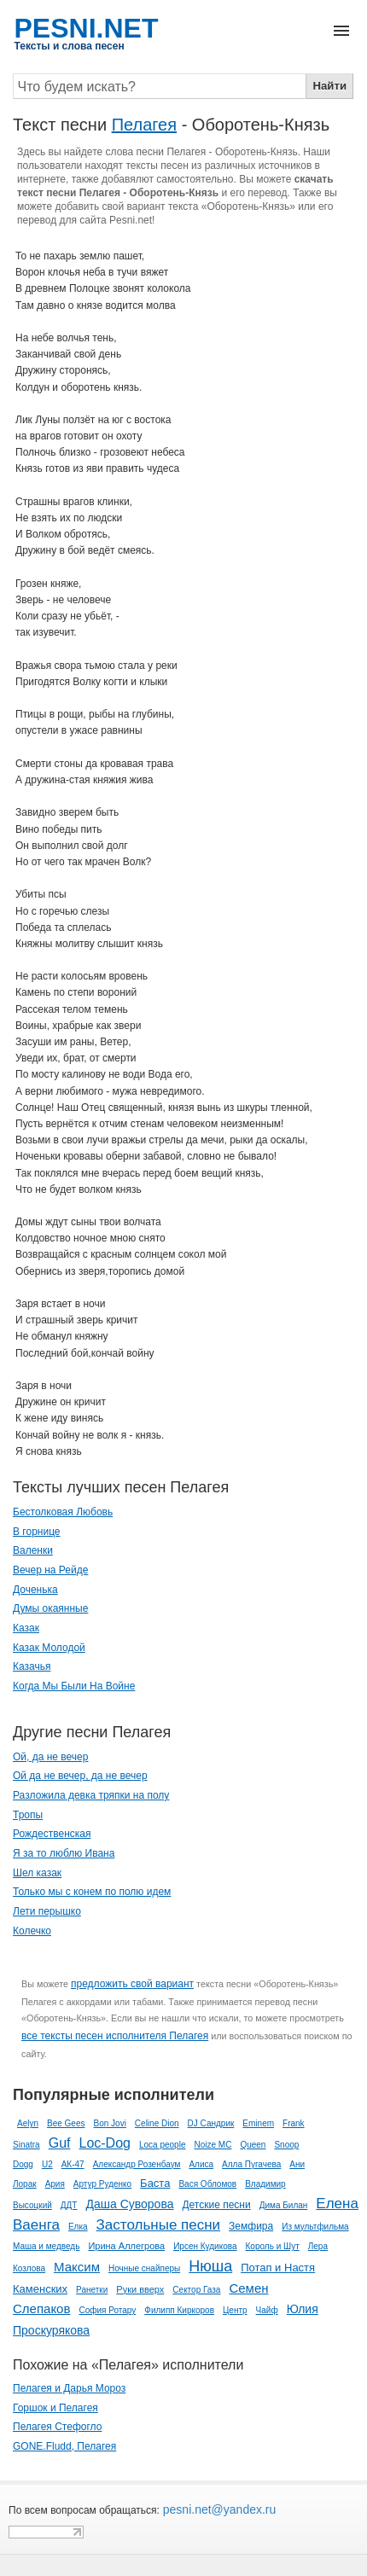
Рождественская (51, 1834)
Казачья (31, 1666)
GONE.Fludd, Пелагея (64, 2446)
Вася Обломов (207, 2184)
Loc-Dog (104, 2143)
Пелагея (144, 124)
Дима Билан (283, 2205)
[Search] (159, 86)
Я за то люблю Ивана (63, 1853)
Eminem (258, 2123)
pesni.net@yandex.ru (218, 2509)
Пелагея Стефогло (57, 2427)
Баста (155, 2183)
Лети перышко (47, 1911)
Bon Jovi (110, 2123)
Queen (252, 2144)
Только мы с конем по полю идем (92, 1892)
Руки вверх (140, 2289)
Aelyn (27, 2123)
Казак (26, 1628)
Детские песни (216, 2205)
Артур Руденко (102, 2184)
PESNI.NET (87, 28)
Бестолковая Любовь (63, 1512)
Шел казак (37, 1873)
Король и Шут (273, 2246)
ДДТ (69, 2205)
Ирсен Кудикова (204, 2246)
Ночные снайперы (144, 2268)
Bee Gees (65, 2123)
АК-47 (72, 2164)
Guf (60, 2143)
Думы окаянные (50, 1608)
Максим (77, 2266)
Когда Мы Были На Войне (74, 1686)
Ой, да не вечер (50, 1757)
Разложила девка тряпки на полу (91, 1795)
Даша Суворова (129, 2204)
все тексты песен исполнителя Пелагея (114, 2036)
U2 (47, 2164)
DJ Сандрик (211, 2123)
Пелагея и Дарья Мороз (69, 2388)
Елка (78, 2226)
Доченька (35, 1590)
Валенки (33, 1550)
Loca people (162, 2144)
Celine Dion (157, 2123)
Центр (235, 2310)
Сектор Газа (196, 2289)
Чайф (267, 2310)
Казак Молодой (49, 1648)
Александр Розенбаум (137, 2164)
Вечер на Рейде (50, 1570)
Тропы (28, 1815)
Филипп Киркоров (179, 2310)
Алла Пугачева (251, 2164)
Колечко (32, 1931)
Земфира (251, 2226)
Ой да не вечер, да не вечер (80, 1776)
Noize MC (212, 2144)
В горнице (37, 1532)
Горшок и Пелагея (55, 2408)
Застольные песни (158, 2225)
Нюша (210, 2266)
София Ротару (107, 2310)
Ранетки (92, 2289)
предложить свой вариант (132, 1984)
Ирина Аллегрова (126, 2246)
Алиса (201, 2164)
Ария (55, 2184)
